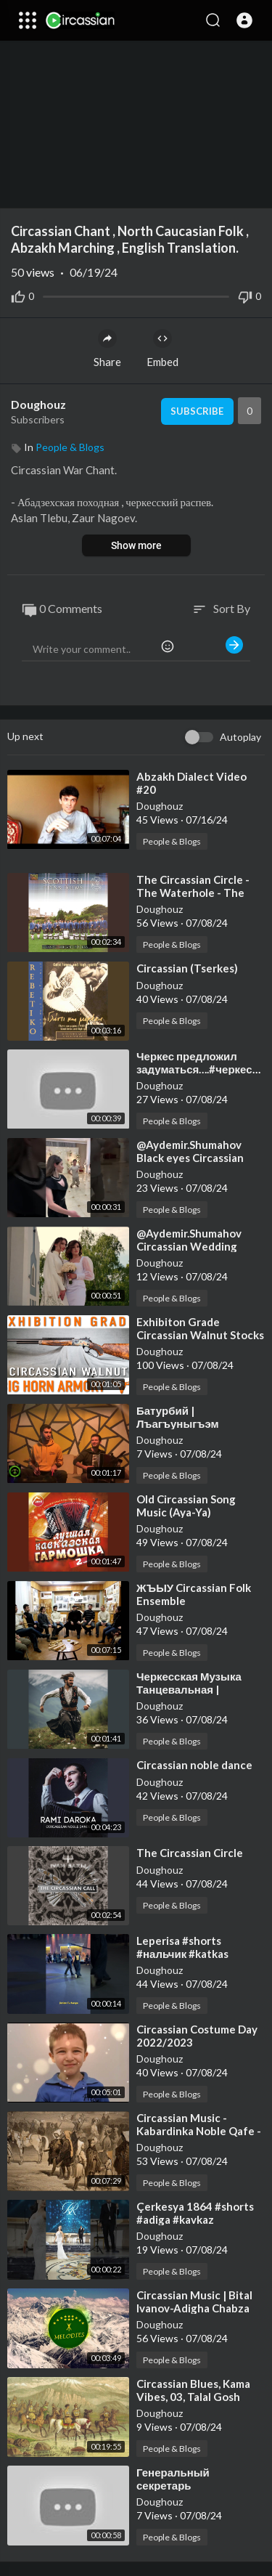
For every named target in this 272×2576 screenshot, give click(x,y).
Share (107, 348)
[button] (244, 20)
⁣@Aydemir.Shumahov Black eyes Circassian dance (190, 1157)
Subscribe (196, 411)
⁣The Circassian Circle (189, 1852)
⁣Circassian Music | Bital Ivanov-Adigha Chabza (194, 2301)
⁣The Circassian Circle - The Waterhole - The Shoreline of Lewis (193, 892)
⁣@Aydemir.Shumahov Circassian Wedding (189, 1240)
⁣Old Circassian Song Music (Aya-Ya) (186, 1505)
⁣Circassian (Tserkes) (187, 968)
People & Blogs (70, 447)
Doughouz (38, 404)
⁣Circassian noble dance (194, 1764)
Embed (162, 348)
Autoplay (240, 737)
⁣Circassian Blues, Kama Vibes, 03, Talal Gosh (193, 2390)
